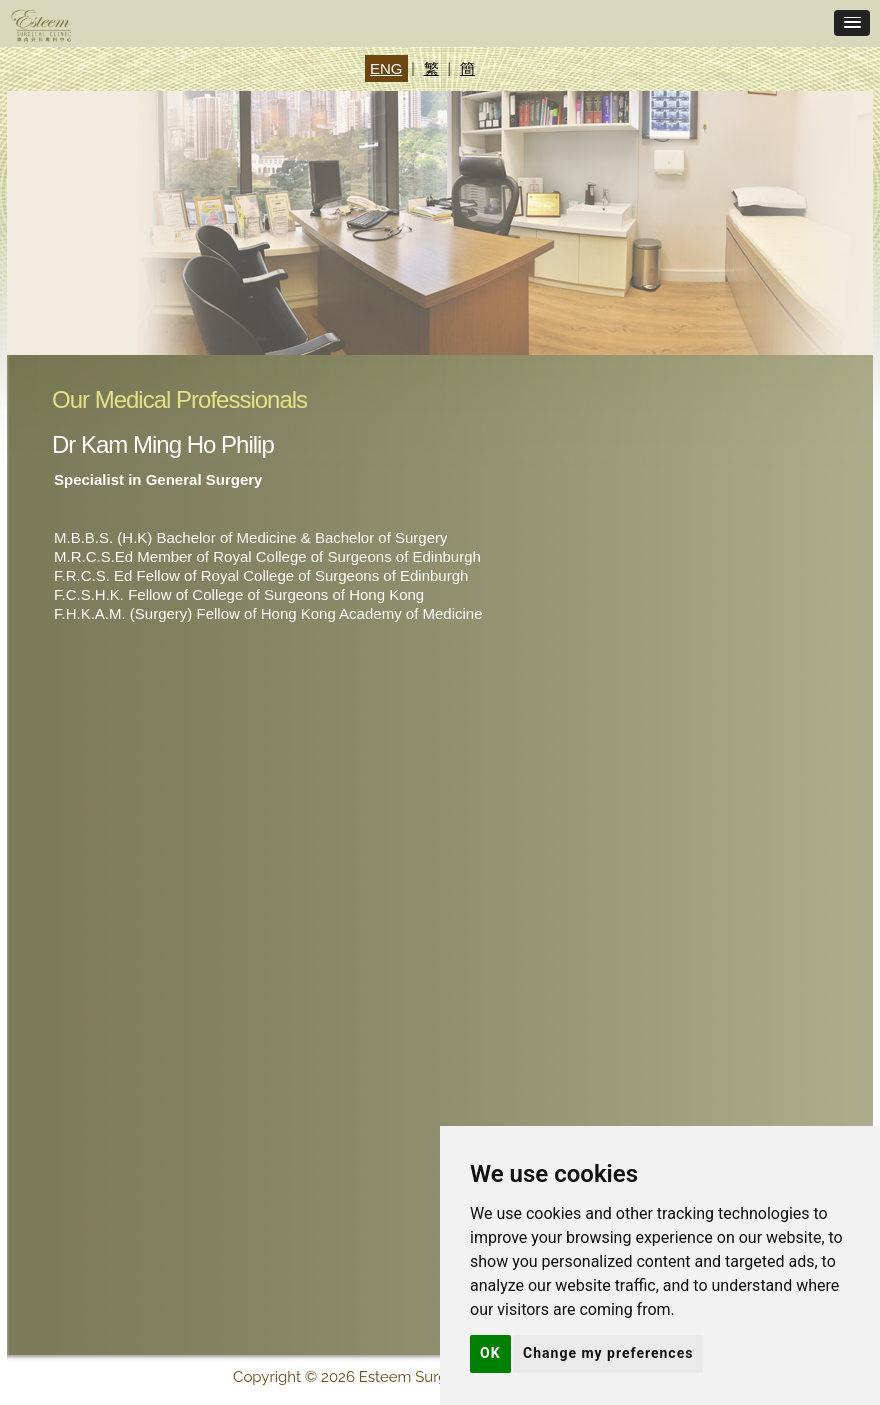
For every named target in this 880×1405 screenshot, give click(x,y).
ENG (386, 68)
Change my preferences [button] (608, 1353)
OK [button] (490, 1353)
